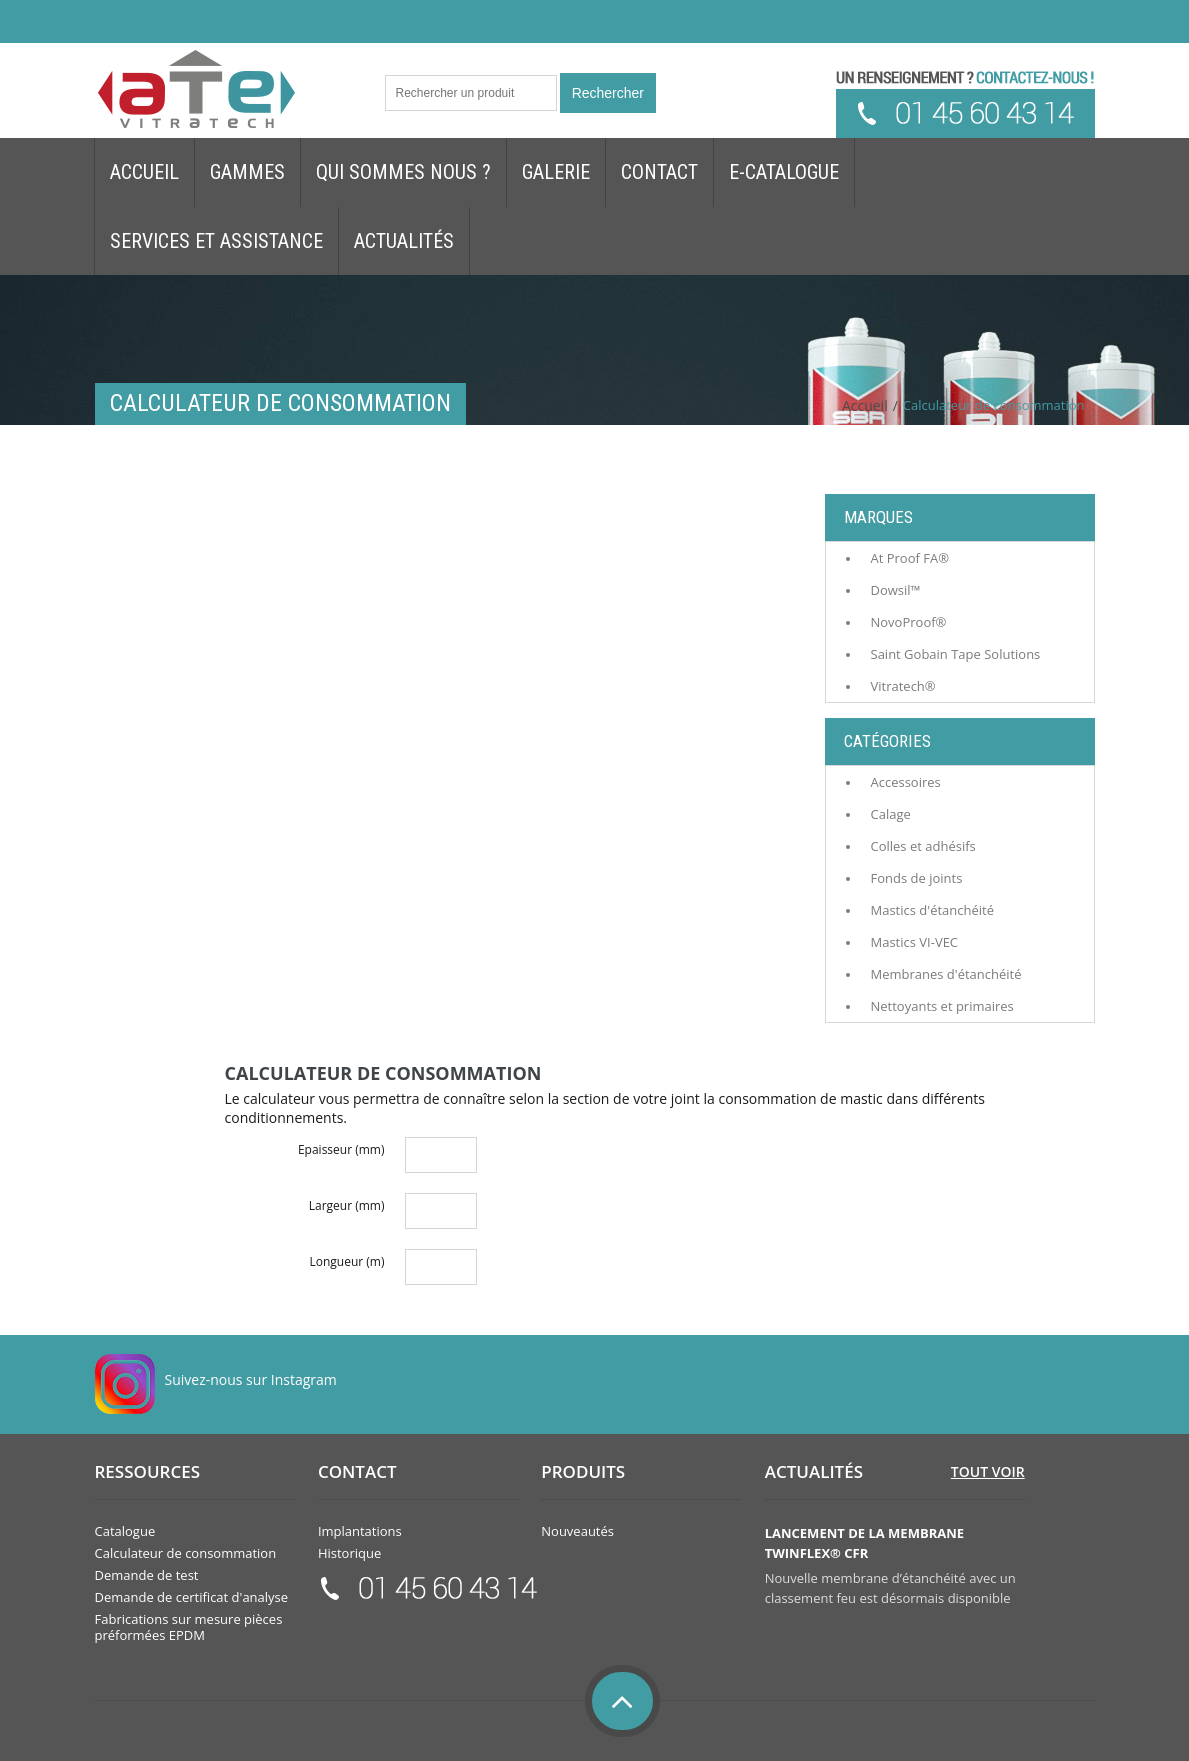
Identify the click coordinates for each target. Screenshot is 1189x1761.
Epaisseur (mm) (341, 1149)
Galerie (556, 172)
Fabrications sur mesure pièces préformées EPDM (189, 1627)
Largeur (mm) (347, 1205)
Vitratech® (903, 686)
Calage (891, 814)
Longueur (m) (346, 1261)
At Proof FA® (910, 558)
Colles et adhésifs (923, 846)
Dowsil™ (896, 590)
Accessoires (906, 782)
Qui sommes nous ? (403, 172)
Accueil (144, 172)
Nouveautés (577, 1531)
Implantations (360, 1531)
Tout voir (988, 1471)
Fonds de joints (917, 878)
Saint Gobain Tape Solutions (956, 654)
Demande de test (147, 1575)
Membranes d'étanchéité (946, 974)
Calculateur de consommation (186, 1553)
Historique (349, 1553)
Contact (659, 172)
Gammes (247, 172)
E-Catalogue (784, 172)
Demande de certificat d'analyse (192, 1597)
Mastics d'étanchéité (932, 910)
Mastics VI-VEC (915, 942)
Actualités (404, 241)
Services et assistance (216, 241)
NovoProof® (909, 622)
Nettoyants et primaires (942, 1006)
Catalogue (125, 1531)
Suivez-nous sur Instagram (251, 1380)
